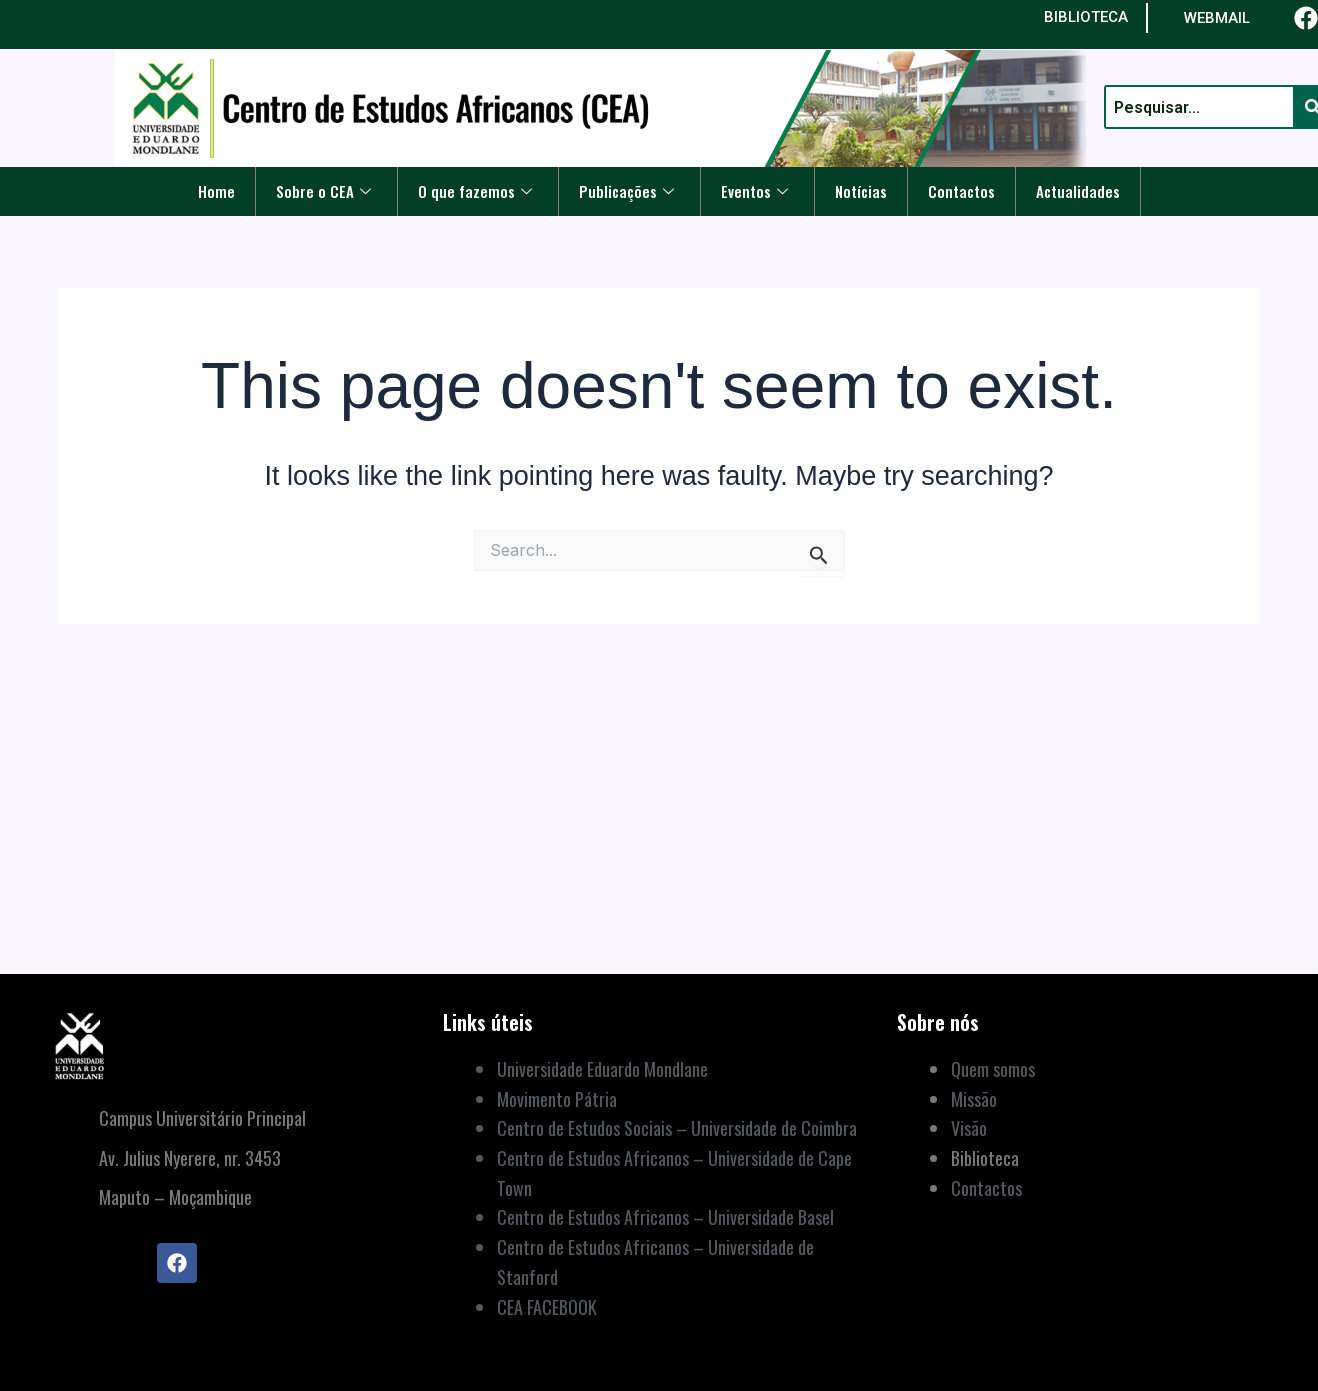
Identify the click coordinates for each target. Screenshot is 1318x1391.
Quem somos (993, 1069)
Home (216, 191)
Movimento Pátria (557, 1099)
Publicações (626, 191)
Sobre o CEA (323, 191)
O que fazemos (475, 191)
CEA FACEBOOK (547, 1307)
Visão (969, 1128)
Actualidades (1077, 191)
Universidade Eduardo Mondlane (602, 1069)
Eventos (753, 191)
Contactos (960, 191)
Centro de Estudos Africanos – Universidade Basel (665, 1217)
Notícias (860, 191)
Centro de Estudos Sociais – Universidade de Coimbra (677, 1128)
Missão (974, 1099)
